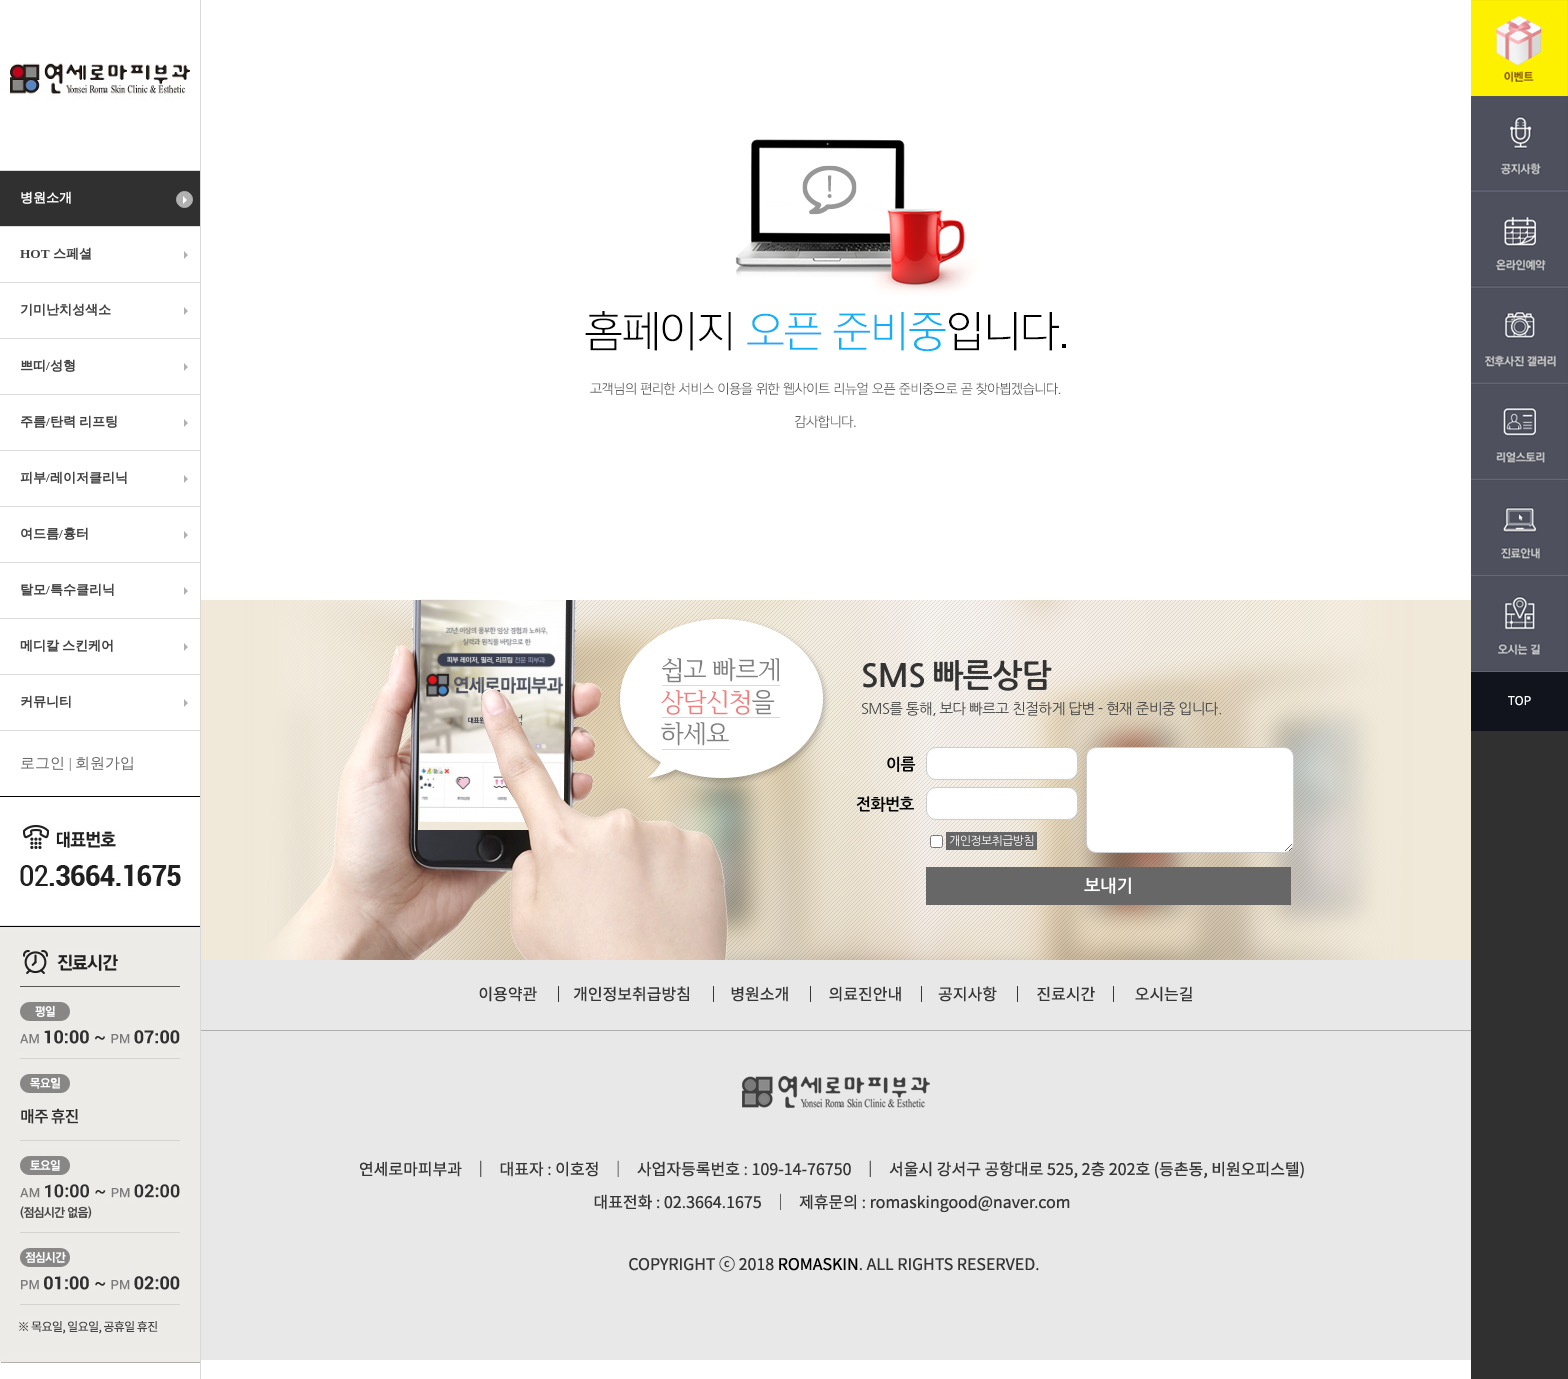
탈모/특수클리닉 (106, 590)
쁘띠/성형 (106, 366)
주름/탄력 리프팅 (106, 422)
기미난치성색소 (106, 310)
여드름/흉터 (106, 534)
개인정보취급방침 (991, 841)
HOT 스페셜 (106, 254)
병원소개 (106, 199)
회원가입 (105, 763)
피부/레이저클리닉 (106, 478)
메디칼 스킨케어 (106, 646)
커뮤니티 (106, 702)
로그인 (42, 763)
